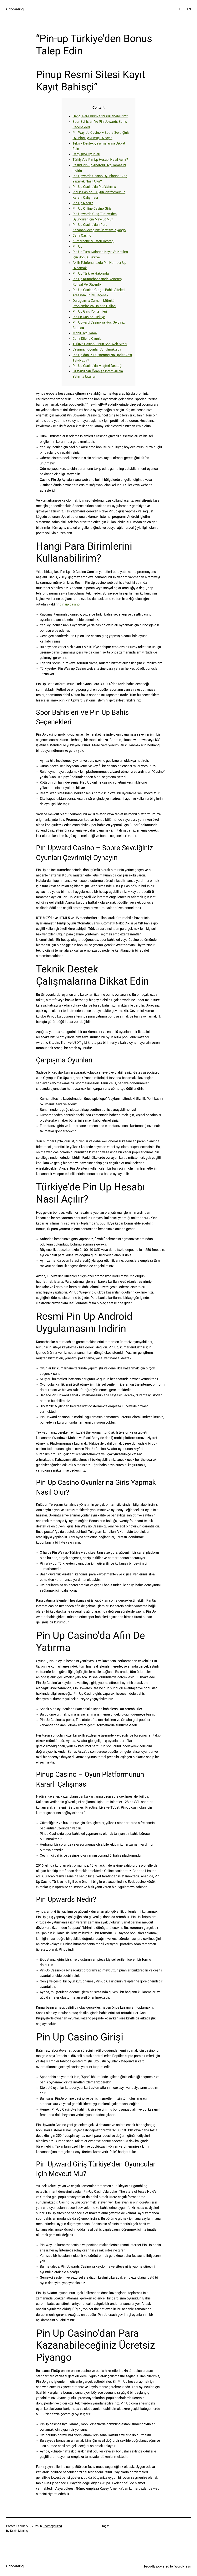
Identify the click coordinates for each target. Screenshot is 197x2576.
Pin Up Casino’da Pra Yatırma (94, 187)
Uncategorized (52, 2526)
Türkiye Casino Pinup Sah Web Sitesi (100, 344)
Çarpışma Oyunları (86, 154)
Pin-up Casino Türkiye (89, 317)
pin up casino (70, 604)
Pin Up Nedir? (83, 203)
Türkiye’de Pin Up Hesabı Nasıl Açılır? (100, 159)
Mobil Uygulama (85, 333)
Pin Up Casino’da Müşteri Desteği (97, 366)
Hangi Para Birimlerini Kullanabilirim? (100, 116)
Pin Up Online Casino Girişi (92, 208)
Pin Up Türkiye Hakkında (91, 273)
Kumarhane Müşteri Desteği (93, 241)
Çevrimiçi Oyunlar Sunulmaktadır (97, 349)
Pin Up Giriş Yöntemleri (90, 311)
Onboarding (15, 9)
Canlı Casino (82, 235)
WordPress (182, 2566)
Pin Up (77, 246)
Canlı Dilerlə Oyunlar (88, 339)
